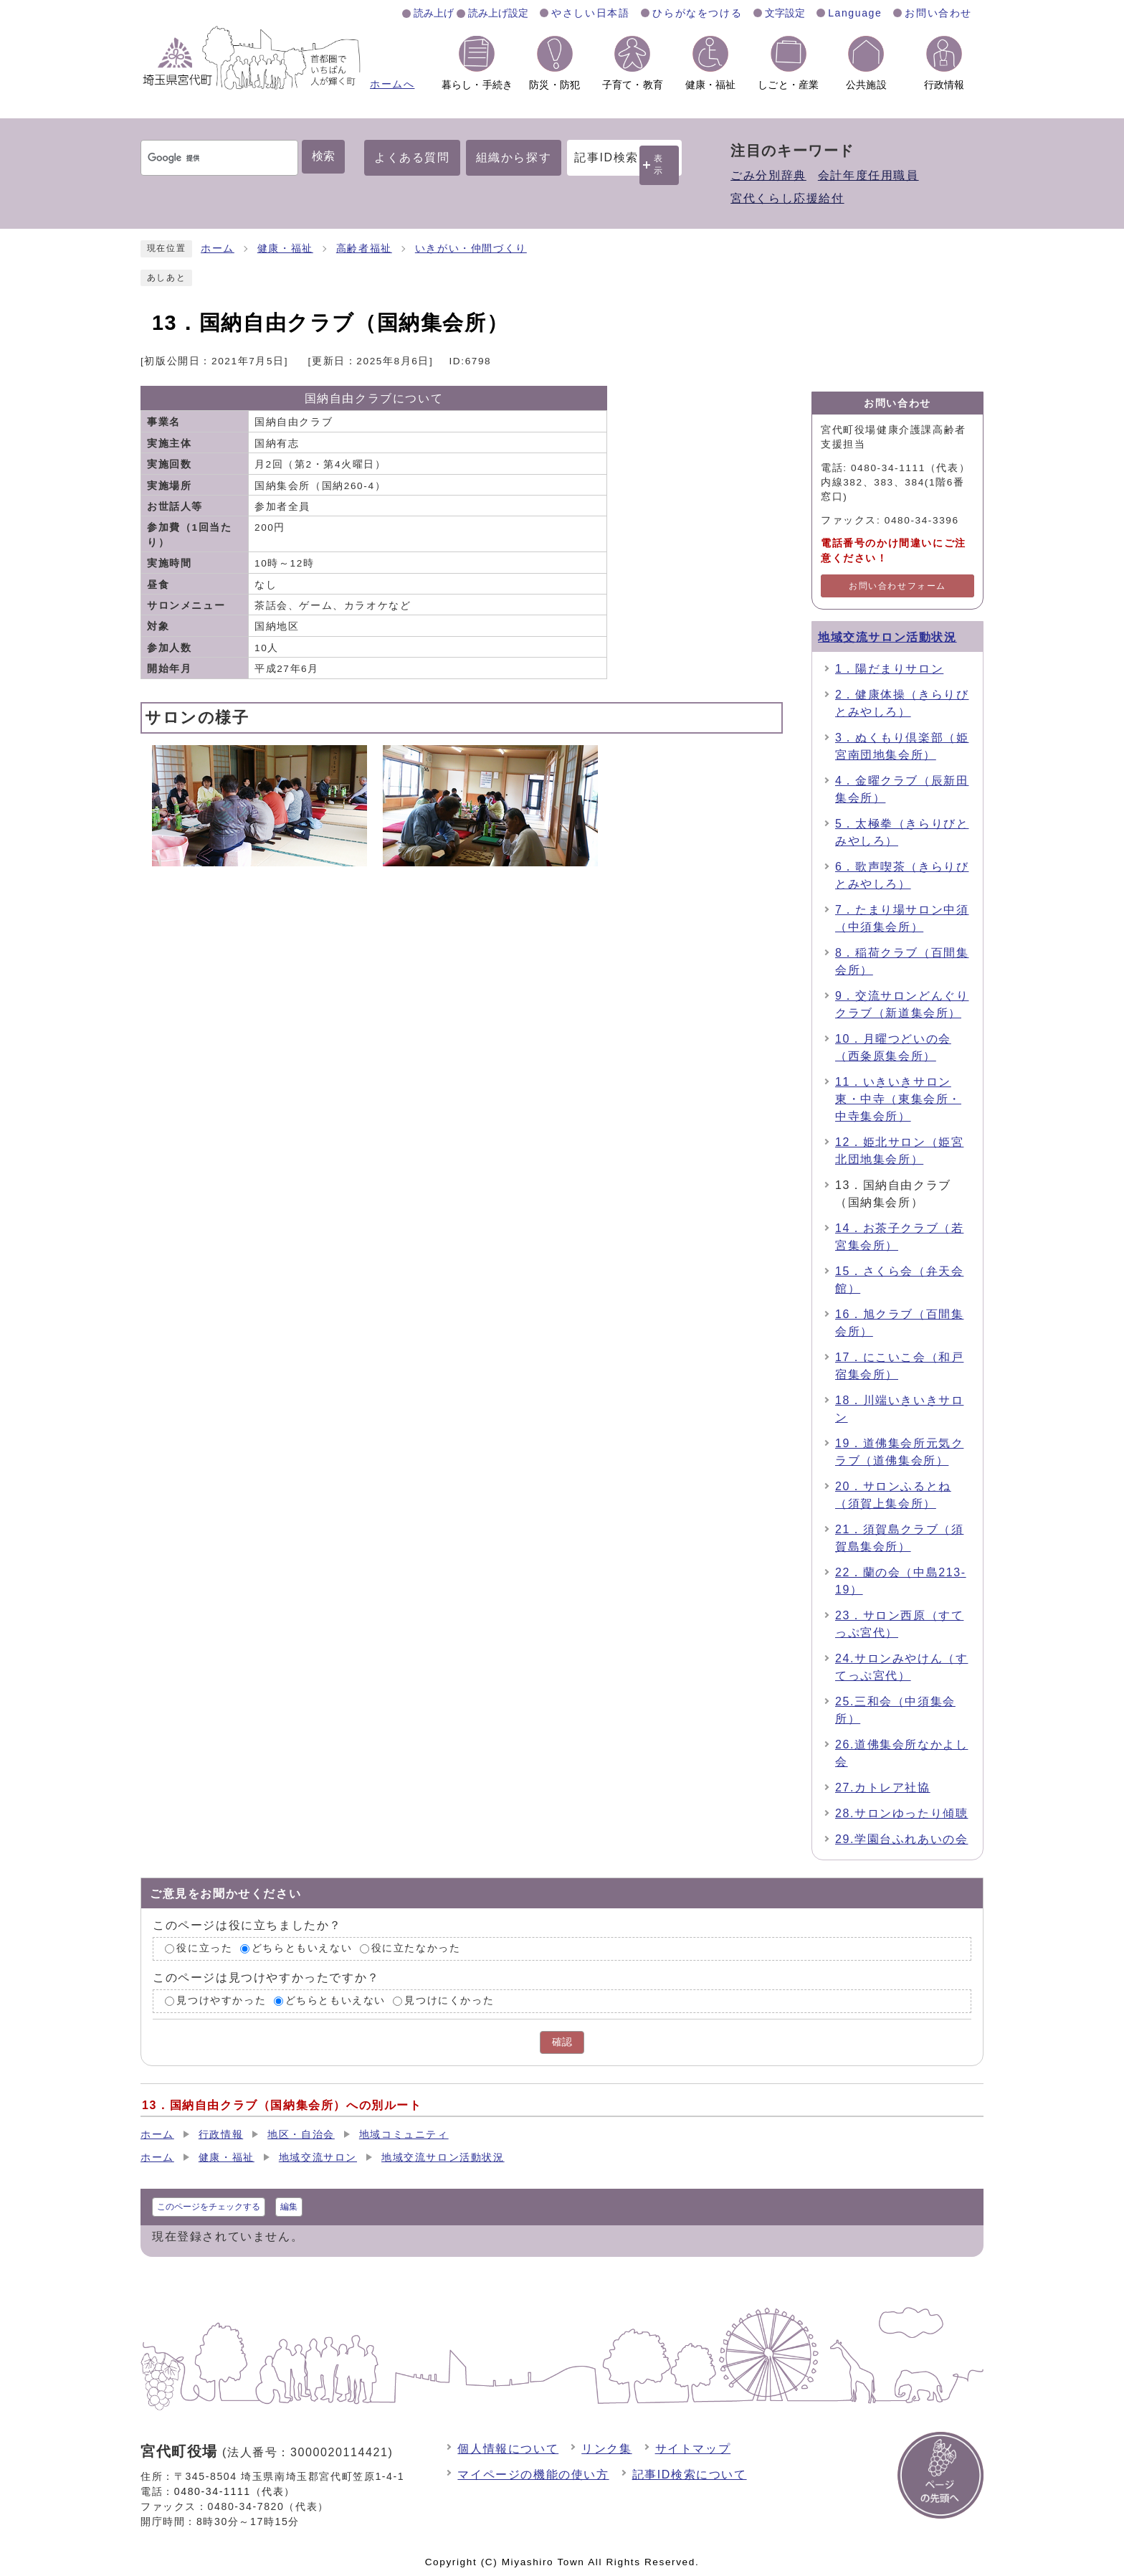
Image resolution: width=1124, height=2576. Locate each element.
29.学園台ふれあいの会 (901, 1839)
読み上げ (434, 13)
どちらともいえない (302, 1948)
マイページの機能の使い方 (533, 2474)
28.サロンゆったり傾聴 (901, 1813)
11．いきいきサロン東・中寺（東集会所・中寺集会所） (898, 1099)
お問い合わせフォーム (897, 586)
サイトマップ (693, 2449)
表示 (659, 164)
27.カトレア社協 (882, 1787)
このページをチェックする (208, 2207)
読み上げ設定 (498, 13)
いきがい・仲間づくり (471, 248)
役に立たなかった (416, 1948)
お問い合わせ (938, 13)
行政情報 (221, 2134)
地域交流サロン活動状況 (887, 637)
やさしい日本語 (590, 13)
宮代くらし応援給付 (787, 198)
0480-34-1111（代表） (234, 2491)
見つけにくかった (449, 2000)
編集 (288, 2207)
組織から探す (514, 157)
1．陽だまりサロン (889, 669)
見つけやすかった (221, 2000)
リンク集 (606, 2449)
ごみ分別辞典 (768, 175)
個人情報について (507, 2449)
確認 (562, 2042)
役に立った (204, 1948)
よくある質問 (412, 157)
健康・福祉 (285, 248)
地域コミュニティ (404, 2134)
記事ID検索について (689, 2474)
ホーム (217, 248)
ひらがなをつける (697, 13)
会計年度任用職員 (868, 175)
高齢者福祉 (364, 248)
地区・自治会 (301, 2134)
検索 (323, 156)
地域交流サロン (318, 2157)
